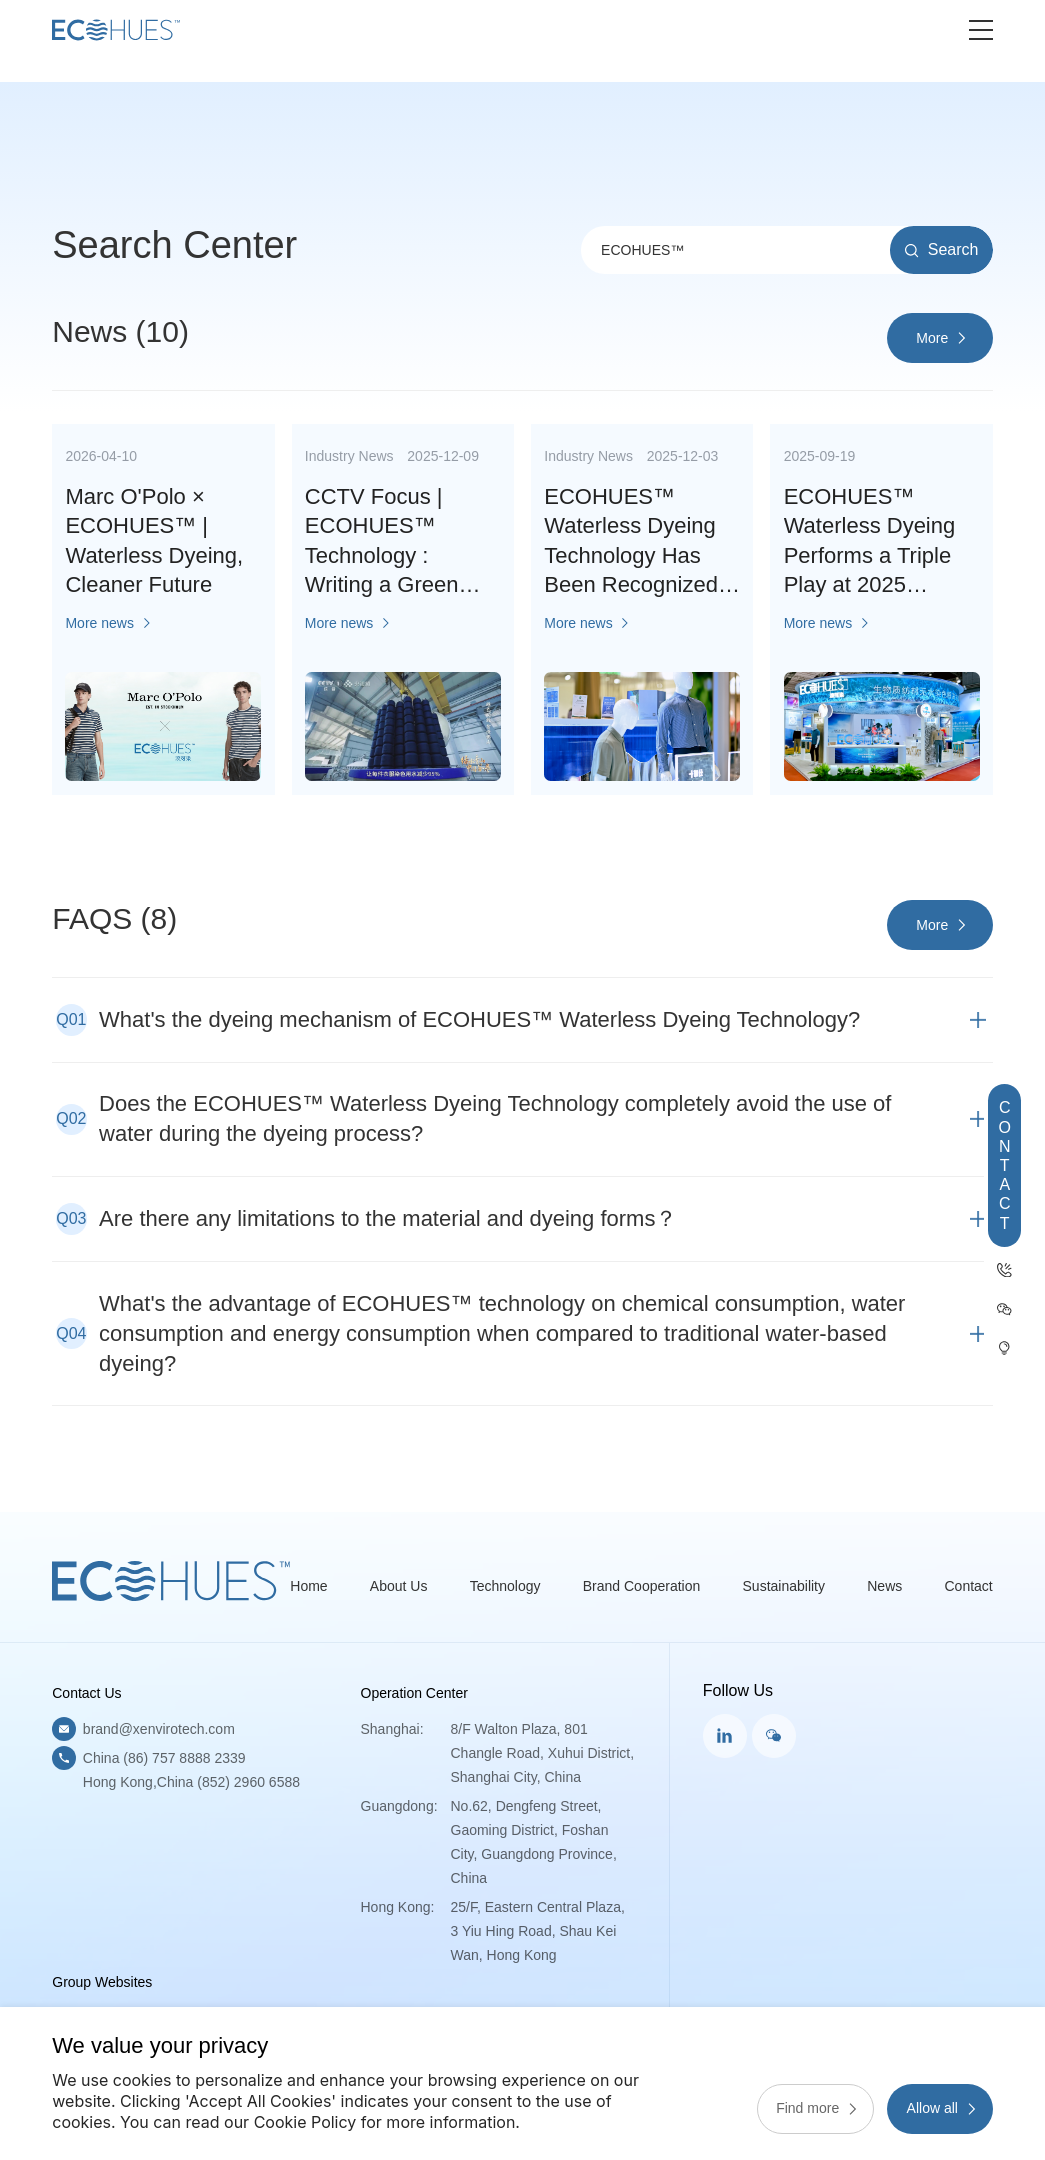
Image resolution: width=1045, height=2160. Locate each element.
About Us (399, 1586)
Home (308, 1586)
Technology (505, 1586)
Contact (969, 1586)
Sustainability (784, 1586)
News (884, 1586)
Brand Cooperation (642, 1586)
